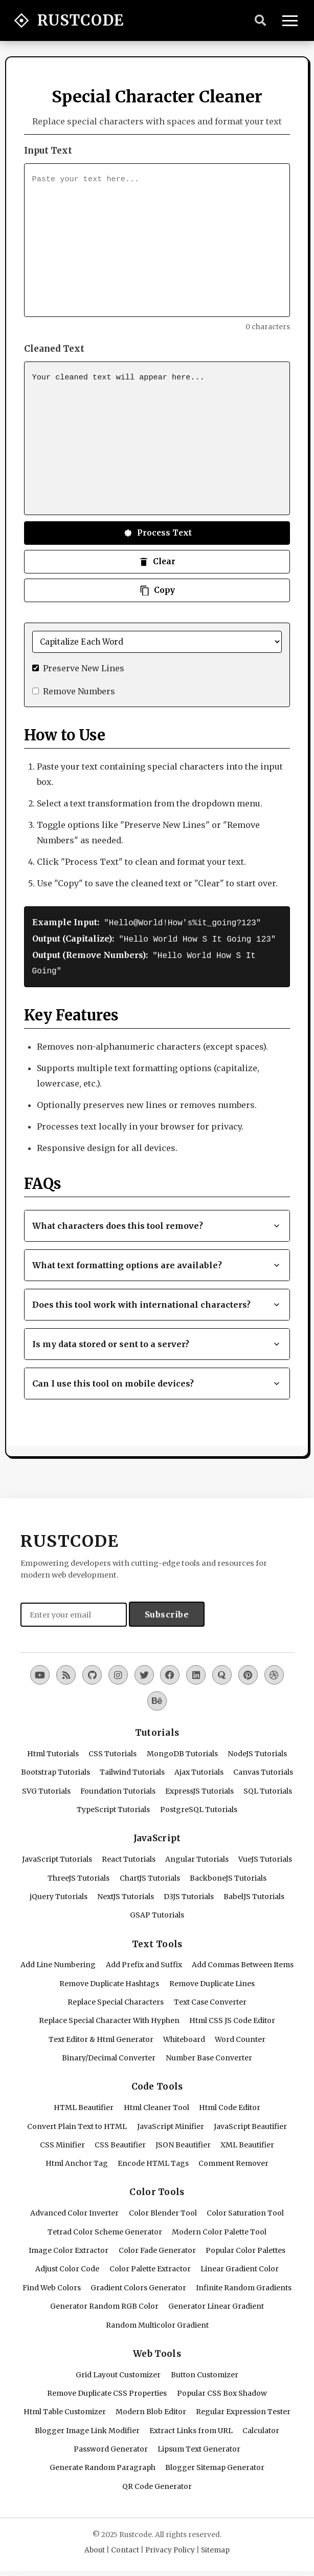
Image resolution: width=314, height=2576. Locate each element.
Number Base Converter (209, 2054)
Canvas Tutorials (263, 1769)
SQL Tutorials (267, 1788)
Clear (157, 562)
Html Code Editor (229, 2104)
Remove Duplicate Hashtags (109, 1980)
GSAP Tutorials (157, 1912)
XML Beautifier (247, 2141)
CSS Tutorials (112, 1750)
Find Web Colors (52, 2284)
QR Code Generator (157, 2483)
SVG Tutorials (46, 1788)
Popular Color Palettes (245, 2247)
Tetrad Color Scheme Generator (105, 2228)
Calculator (260, 2427)
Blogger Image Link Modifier (87, 2427)
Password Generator (111, 2446)
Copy (157, 590)
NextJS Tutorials (125, 1893)
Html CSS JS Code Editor (232, 2017)
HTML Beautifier (84, 2104)
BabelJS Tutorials (253, 1893)
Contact (125, 2547)
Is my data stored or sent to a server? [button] (157, 1341)
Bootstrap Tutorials (55, 1769)
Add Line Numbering (58, 1961)
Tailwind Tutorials (132, 1769)
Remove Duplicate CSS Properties (107, 2390)
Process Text (157, 533)
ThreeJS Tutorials (78, 1875)
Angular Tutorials (197, 1856)
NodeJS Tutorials (257, 1750)
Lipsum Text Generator (199, 2446)
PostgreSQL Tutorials (198, 1806)
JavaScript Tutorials (57, 1856)
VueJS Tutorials (265, 1856)
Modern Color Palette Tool (219, 2228)
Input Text (48, 150)
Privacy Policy (170, 2547)
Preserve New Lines (83, 668)
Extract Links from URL (191, 2427)
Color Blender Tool (163, 2210)
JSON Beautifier (183, 2141)
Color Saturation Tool (245, 2210)
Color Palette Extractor (150, 2265)
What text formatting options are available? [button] (157, 1262)
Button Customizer (204, 2371)
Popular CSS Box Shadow (222, 2390)
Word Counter (240, 2036)
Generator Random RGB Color (104, 2303)
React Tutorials (128, 1856)
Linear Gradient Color (239, 2265)
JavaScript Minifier (170, 2123)
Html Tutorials (53, 1750)
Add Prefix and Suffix (144, 1961)
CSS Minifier (62, 2141)
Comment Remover (233, 2160)
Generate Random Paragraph (102, 2464)
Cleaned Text (54, 348)
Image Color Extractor (68, 2247)
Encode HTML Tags (153, 2160)
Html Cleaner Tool (156, 2104)
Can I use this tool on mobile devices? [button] (157, 1380)
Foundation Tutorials (117, 1788)
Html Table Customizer (65, 2408)
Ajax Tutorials (198, 1769)
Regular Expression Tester (243, 2408)
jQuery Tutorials (58, 1893)
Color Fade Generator (157, 2247)
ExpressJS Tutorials (199, 1788)
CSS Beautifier (120, 2141)
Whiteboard (184, 2036)
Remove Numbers (79, 691)
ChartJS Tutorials (150, 1875)
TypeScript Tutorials (113, 1806)
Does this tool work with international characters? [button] (157, 1301)
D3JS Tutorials (189, 1893)
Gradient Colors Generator (138, 2284)
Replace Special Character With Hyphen (109, 2017)
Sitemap (215, 2547)
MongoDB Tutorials (182, 1750)
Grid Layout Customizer (118, 2371)
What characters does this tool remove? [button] (157, 1223)
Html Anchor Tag (77, 2160)
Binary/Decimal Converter (108, 2054)
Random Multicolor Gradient (157, 2322)
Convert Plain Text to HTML (77, 2123)
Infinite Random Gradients (243, 2284)
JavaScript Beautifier (250, 2123)
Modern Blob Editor (151, 2408)
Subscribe (167, 1611)
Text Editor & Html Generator (101, 2036)
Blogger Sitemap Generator (214, 2464)
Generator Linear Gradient (216, 2303)
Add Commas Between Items (243, 1961)
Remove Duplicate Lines (212, 1980)
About (94, 2547)
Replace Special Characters (116, 1999)
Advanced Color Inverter (74, 2210)
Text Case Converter (210, 1999)
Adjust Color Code (67, 2265)
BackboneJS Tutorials (228, 1875)
